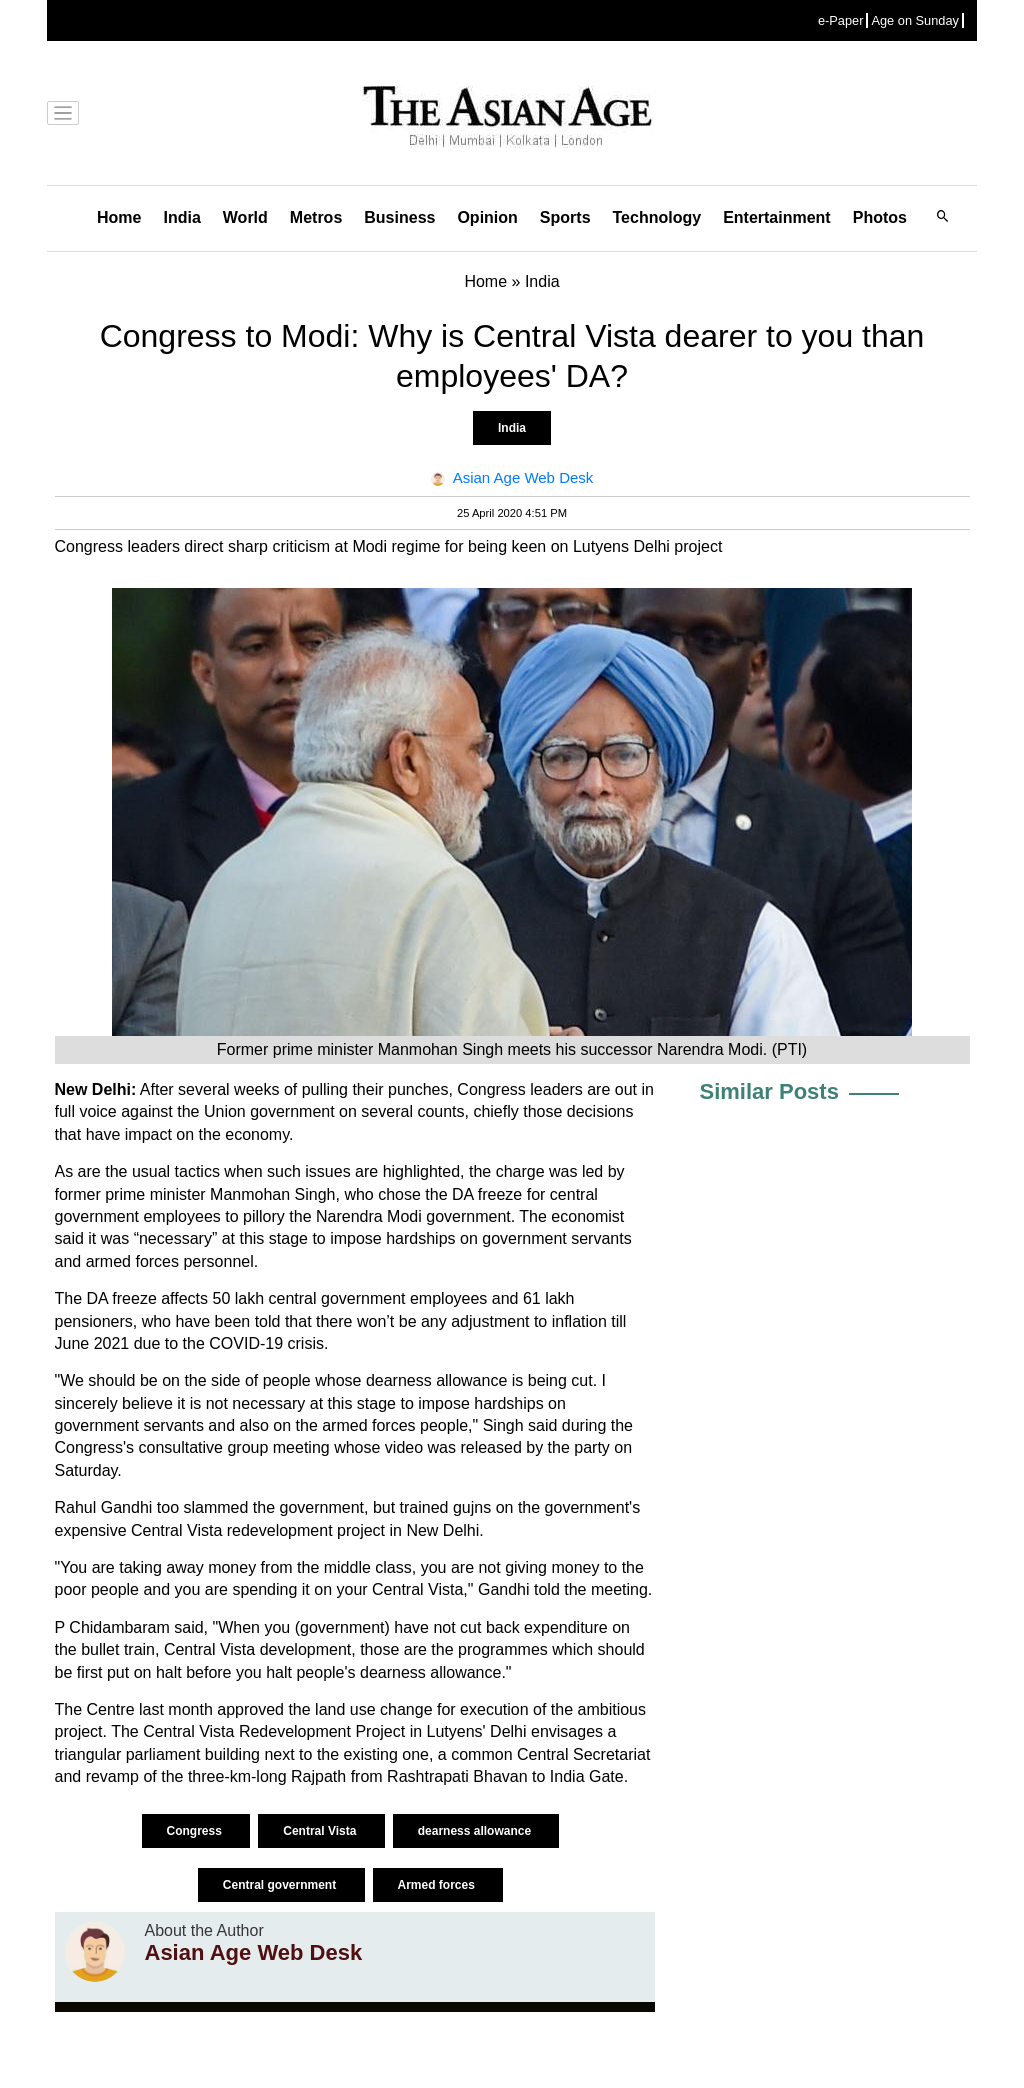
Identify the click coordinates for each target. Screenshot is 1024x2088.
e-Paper (841, 20)
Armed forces (438, 1885)
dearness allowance (476, 1831)
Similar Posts (769, 1091)
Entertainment (777, 217)
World (245, 217)
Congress (196, 1831)
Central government (281, 1885)
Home (119, 217)
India (181, 217)
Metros (316, 217)
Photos (880, 217)
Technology (657, 217)
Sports (565, 217)
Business (399, 217)
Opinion (487, 217)
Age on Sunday (915, 20)
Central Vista (321, 1831)
